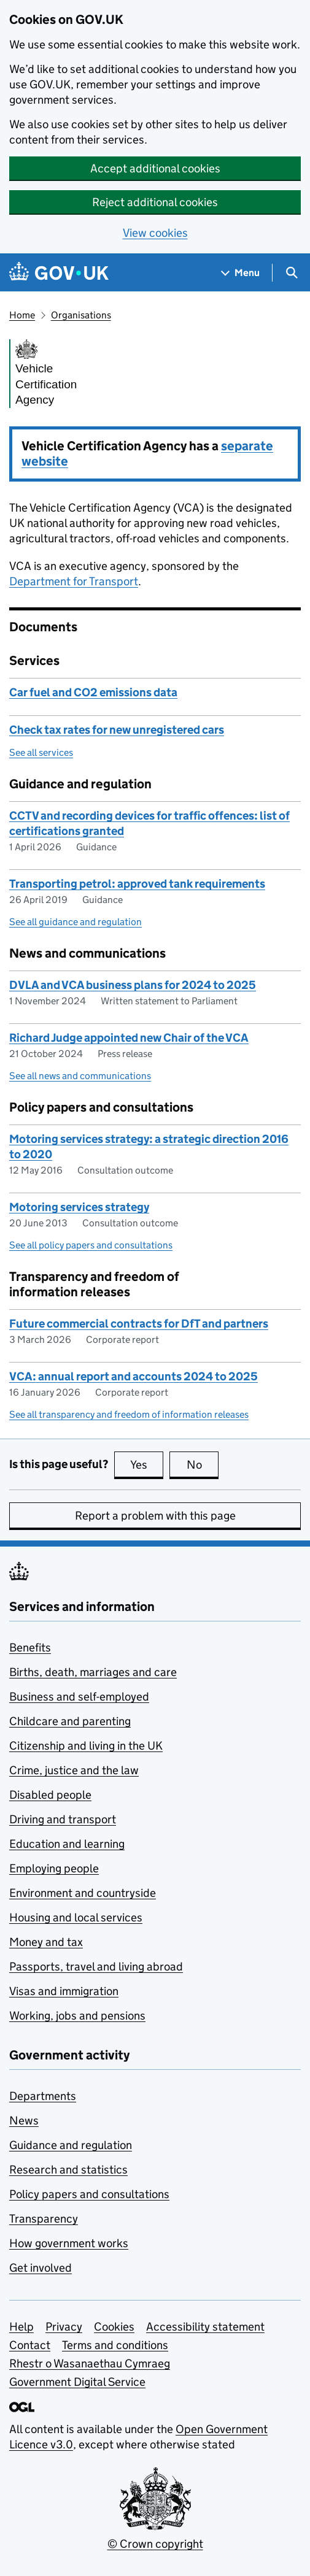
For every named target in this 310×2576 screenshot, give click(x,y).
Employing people (54, 1868)
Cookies (114, 2327)
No (203, 1464)
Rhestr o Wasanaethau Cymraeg (89, 2363)
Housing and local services (75, 1917)
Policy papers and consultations (89, 2194)
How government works (68, 2243)
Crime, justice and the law (74, 1770)
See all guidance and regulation (75, 922)
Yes (146, 1464)
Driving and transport (62, 1819)
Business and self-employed (79, 1697)
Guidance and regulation (70, 2145)
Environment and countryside (82, 1893)
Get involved (40, 2268)
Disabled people (50, 1795)
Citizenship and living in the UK (86, 1746)
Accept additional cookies (155, 168)
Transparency (43, 2219)
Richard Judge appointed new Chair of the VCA (129, 1038)
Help (21, 2327)
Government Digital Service (77, 2382)
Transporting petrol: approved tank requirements (137, 884)
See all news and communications (80, 1076)
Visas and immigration (63, 1991)
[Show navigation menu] (241, 272)
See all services (41, 752)
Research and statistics (68, 2170)
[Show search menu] (291, 272)
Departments (42, 2096)
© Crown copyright (155, 2544)
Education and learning (67, 1844)
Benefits (30, 1647)
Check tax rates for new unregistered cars (116, 730)
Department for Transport (73, 581)
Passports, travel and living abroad (96, 1966)
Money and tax (46, 1942)
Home (22, 315)
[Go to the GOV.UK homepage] (59, 272)
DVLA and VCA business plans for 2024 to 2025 (132, 985)
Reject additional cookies (155, 202)
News (24, 2120)
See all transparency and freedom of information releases (129, 1414)
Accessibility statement (205, 2327)
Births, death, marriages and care (93, 1672)
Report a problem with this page (155, 1516)
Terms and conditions (115, 2345)
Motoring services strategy (79, 1207)
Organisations (81, 315)
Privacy (63, 2327)
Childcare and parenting (70, 1721)
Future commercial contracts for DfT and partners (138, 1324)
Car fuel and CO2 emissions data (93, 692)
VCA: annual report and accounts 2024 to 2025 (133, 1376)
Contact (29, 2345)
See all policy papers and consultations (90, 1245)
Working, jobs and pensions (77, 2016)
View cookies (155, 233)
